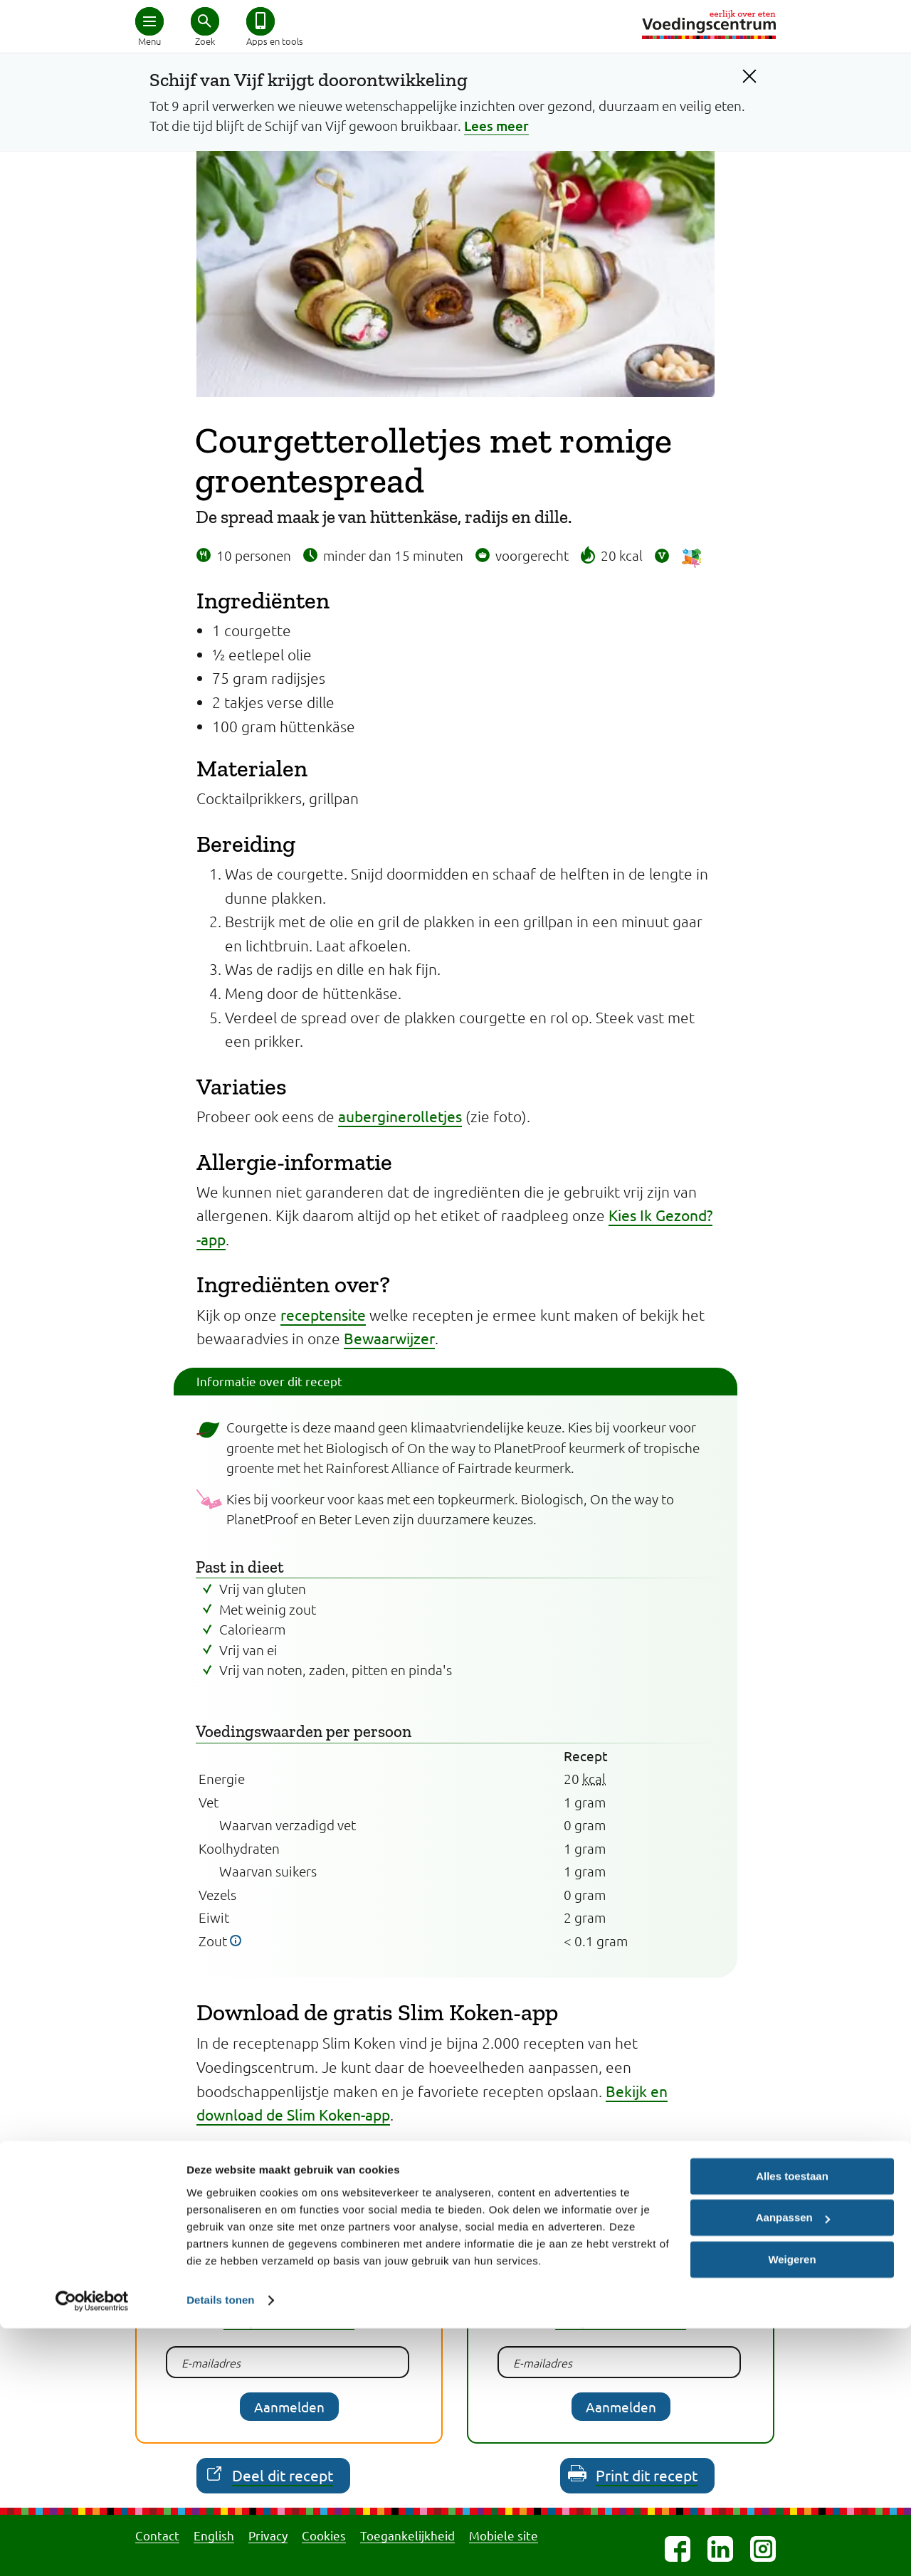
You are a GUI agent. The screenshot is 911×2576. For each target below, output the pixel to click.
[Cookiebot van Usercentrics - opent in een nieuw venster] (92, 2548)
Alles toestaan (792, 2424)
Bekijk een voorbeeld (288, 2320)
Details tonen (220, 2548)
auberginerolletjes (400, 1116)
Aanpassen (793, 2465)
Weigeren (792, 2507)
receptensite (323, 1314)
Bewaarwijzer (389, 1338)
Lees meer (496, 125)
